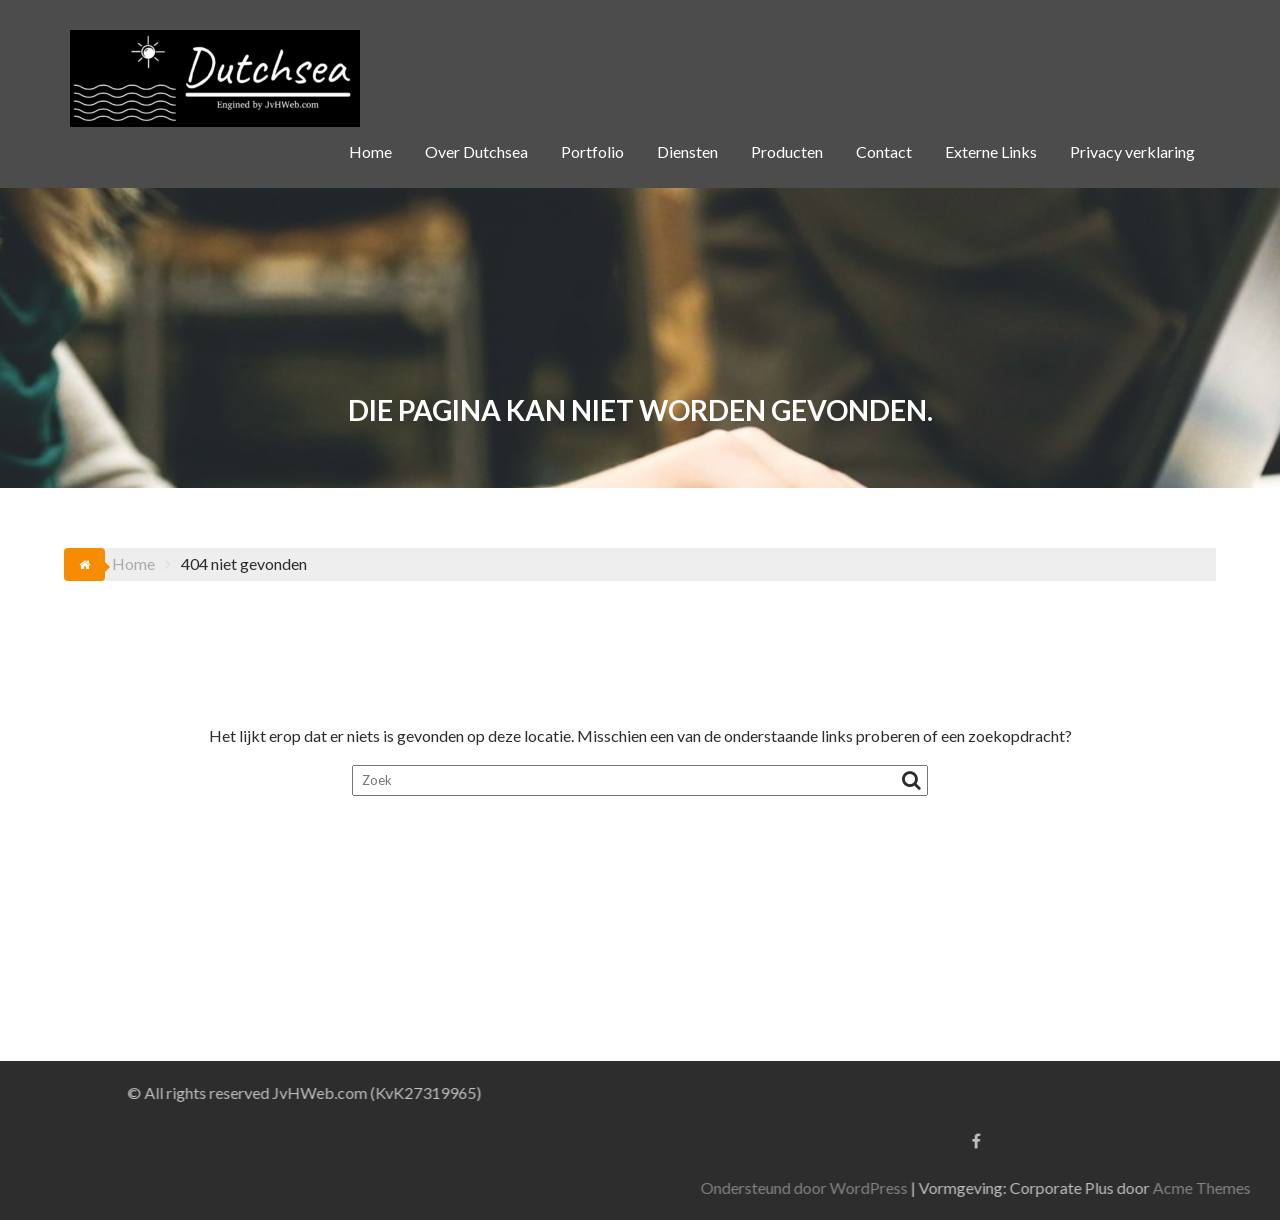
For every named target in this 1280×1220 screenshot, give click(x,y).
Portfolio (592, 151)
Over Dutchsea (476, 151)
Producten (787, 151)
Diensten (687, 151)
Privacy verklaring (1132, 151)
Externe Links (991, 151)
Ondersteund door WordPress (986, 1187)
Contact (884, 151)
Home (370, 151)
